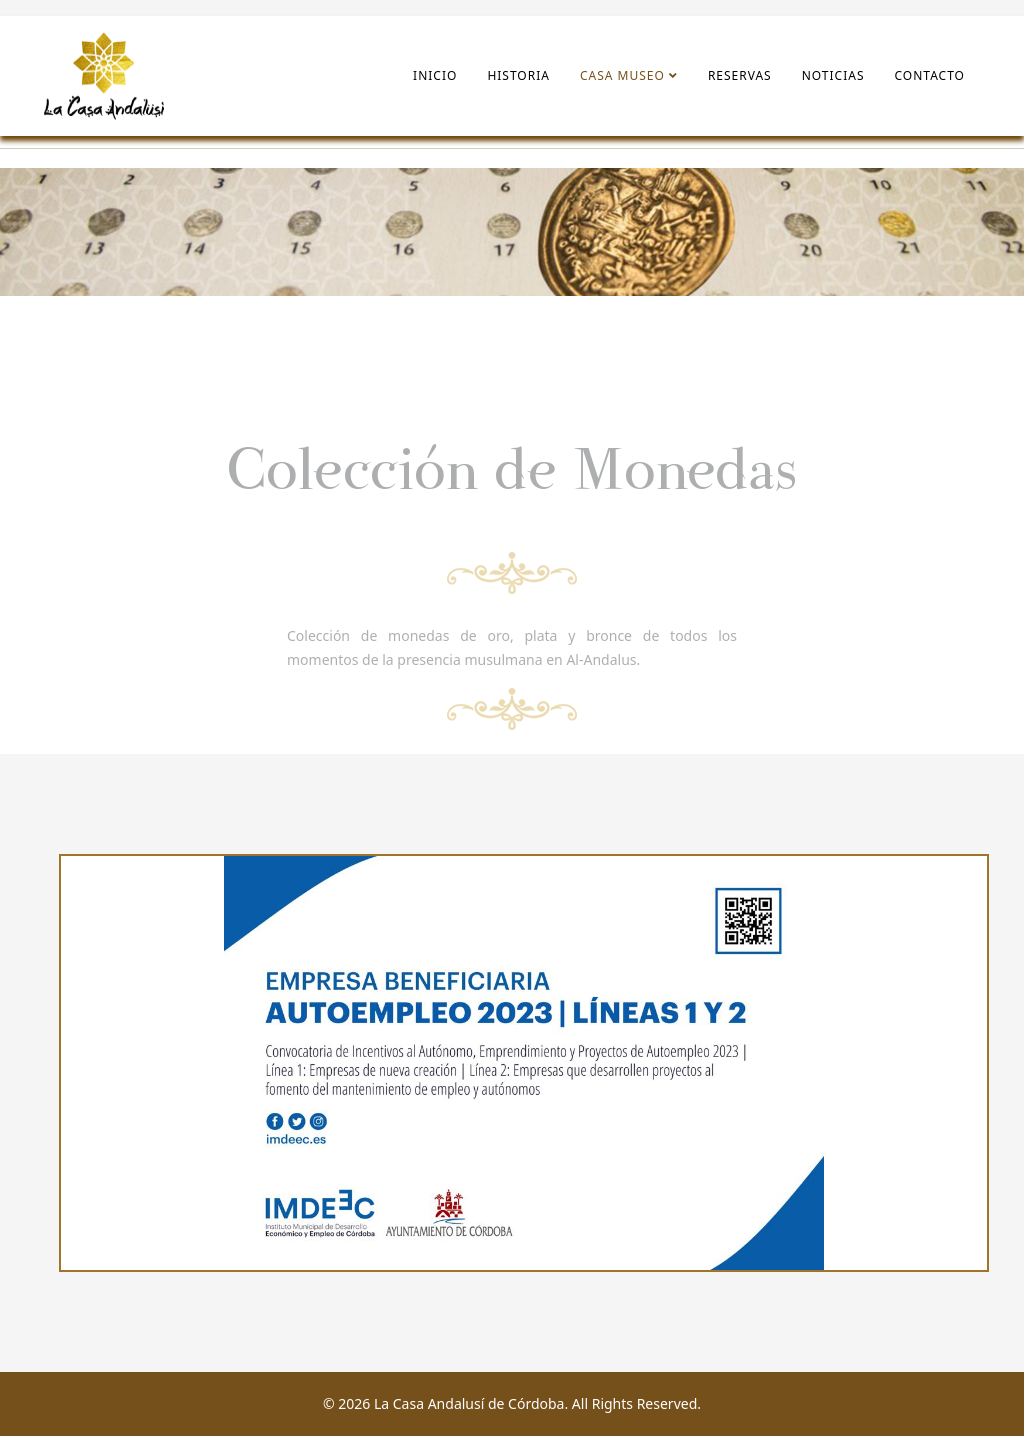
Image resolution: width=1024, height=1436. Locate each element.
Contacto (930, 75)
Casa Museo (622, 75)
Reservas (740, 75)
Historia (518, 75)
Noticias (833, 75)
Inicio (435, 75)
